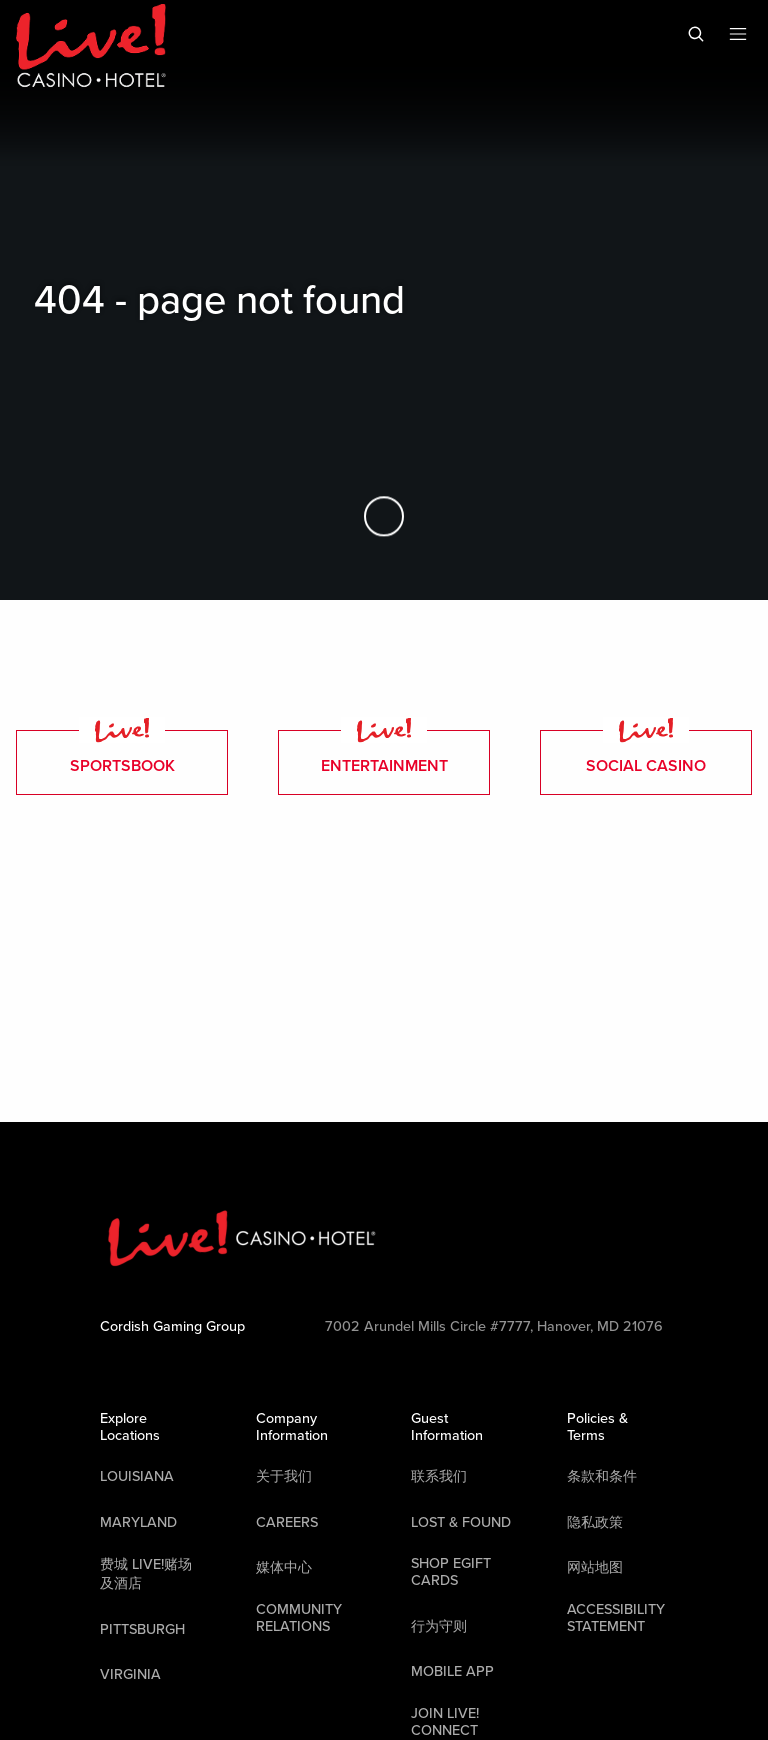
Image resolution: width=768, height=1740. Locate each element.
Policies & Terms (597, 1427)
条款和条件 (602, 1476)
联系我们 (439, 1476)
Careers (287, 1522)
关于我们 (284, 1476)
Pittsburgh (142, 1629)
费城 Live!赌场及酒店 (146, 1574)
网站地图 (595, 1567)
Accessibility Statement (616, 1618)
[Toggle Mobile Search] (696, 34)
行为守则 (439, 1626)
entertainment (384, 753)
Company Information (292, 1427)
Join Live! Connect (445, 1722)
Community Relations (299, 1618)
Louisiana (137, 1476)
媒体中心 (284, 1567)
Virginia (130, 1674)
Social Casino (646, 753)
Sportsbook (122, 753)
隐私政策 (595, 1522)
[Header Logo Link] (91, 48)
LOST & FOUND (461, 1522)
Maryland (138, 1522)
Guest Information (447, 1427)
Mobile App (452, 1671)
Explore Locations (130, 1427)
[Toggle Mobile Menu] (738, 34)
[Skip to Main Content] (384, 517)
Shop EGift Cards (451, 1572)
